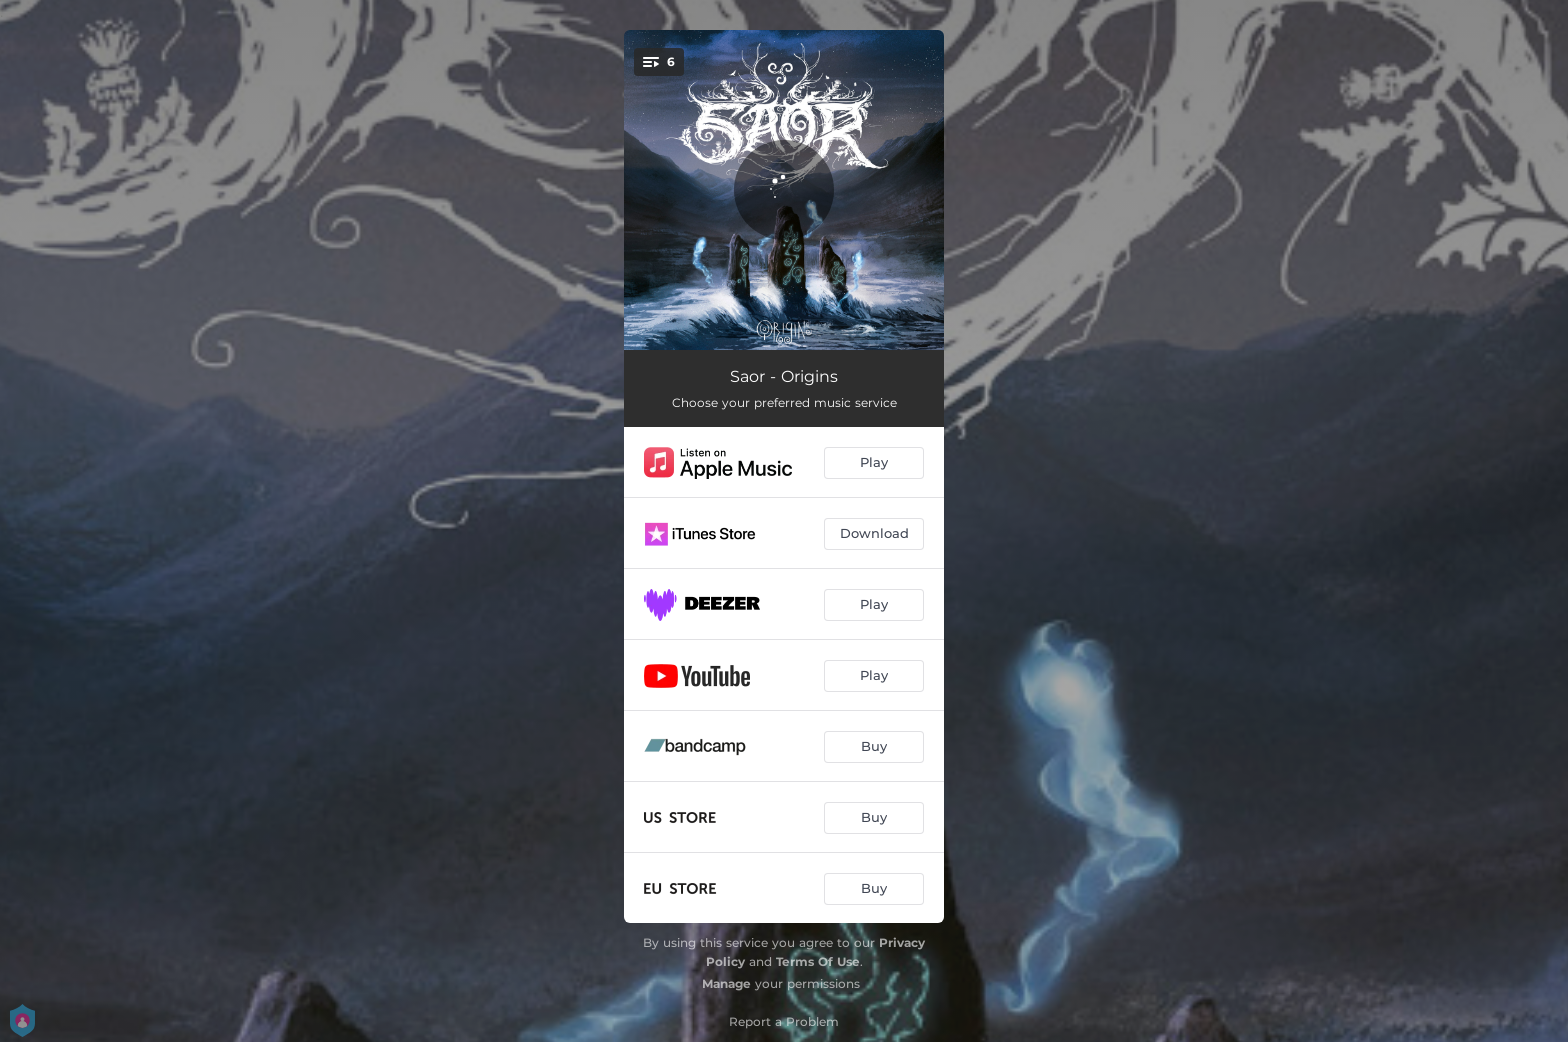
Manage (726, 983)
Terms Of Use (818, 961)
